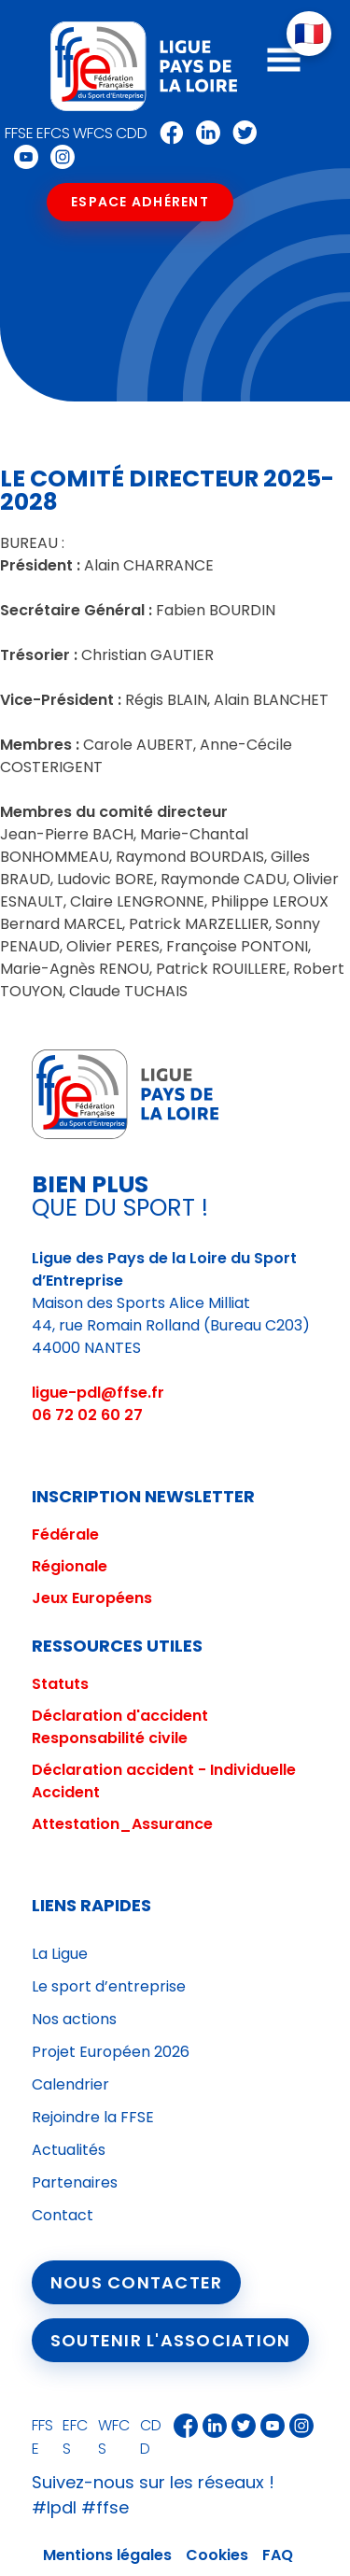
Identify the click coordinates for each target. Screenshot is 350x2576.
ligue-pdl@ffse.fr (98, 1392)
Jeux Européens (92, 1598)
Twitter (240, 132)
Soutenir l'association (170, 2340)
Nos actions (74, 2019)
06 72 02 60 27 (87, 1415)
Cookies (217, 2555)
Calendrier (70, 2084)
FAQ (277, 2555)
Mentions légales (107, 2555)
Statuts (60, 1684)
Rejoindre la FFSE (93, 2117)
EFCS (53, 133)
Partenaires (75, 2182)
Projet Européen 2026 (110, 2051)
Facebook (167, 132)
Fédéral (61, 1534)
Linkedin (203, 132)
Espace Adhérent (140, 201)
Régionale (69, 1566)
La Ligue (60, 1953)
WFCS (93, 133)
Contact (62, 2215)
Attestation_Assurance (122, 1824)
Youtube (21, 157)
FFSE (19, 133)
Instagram (58, 157)
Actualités (68, 2150)
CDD (131, 133)
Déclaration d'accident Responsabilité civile (120, 1727)
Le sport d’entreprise (109, 1986)
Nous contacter (136, 2282)
